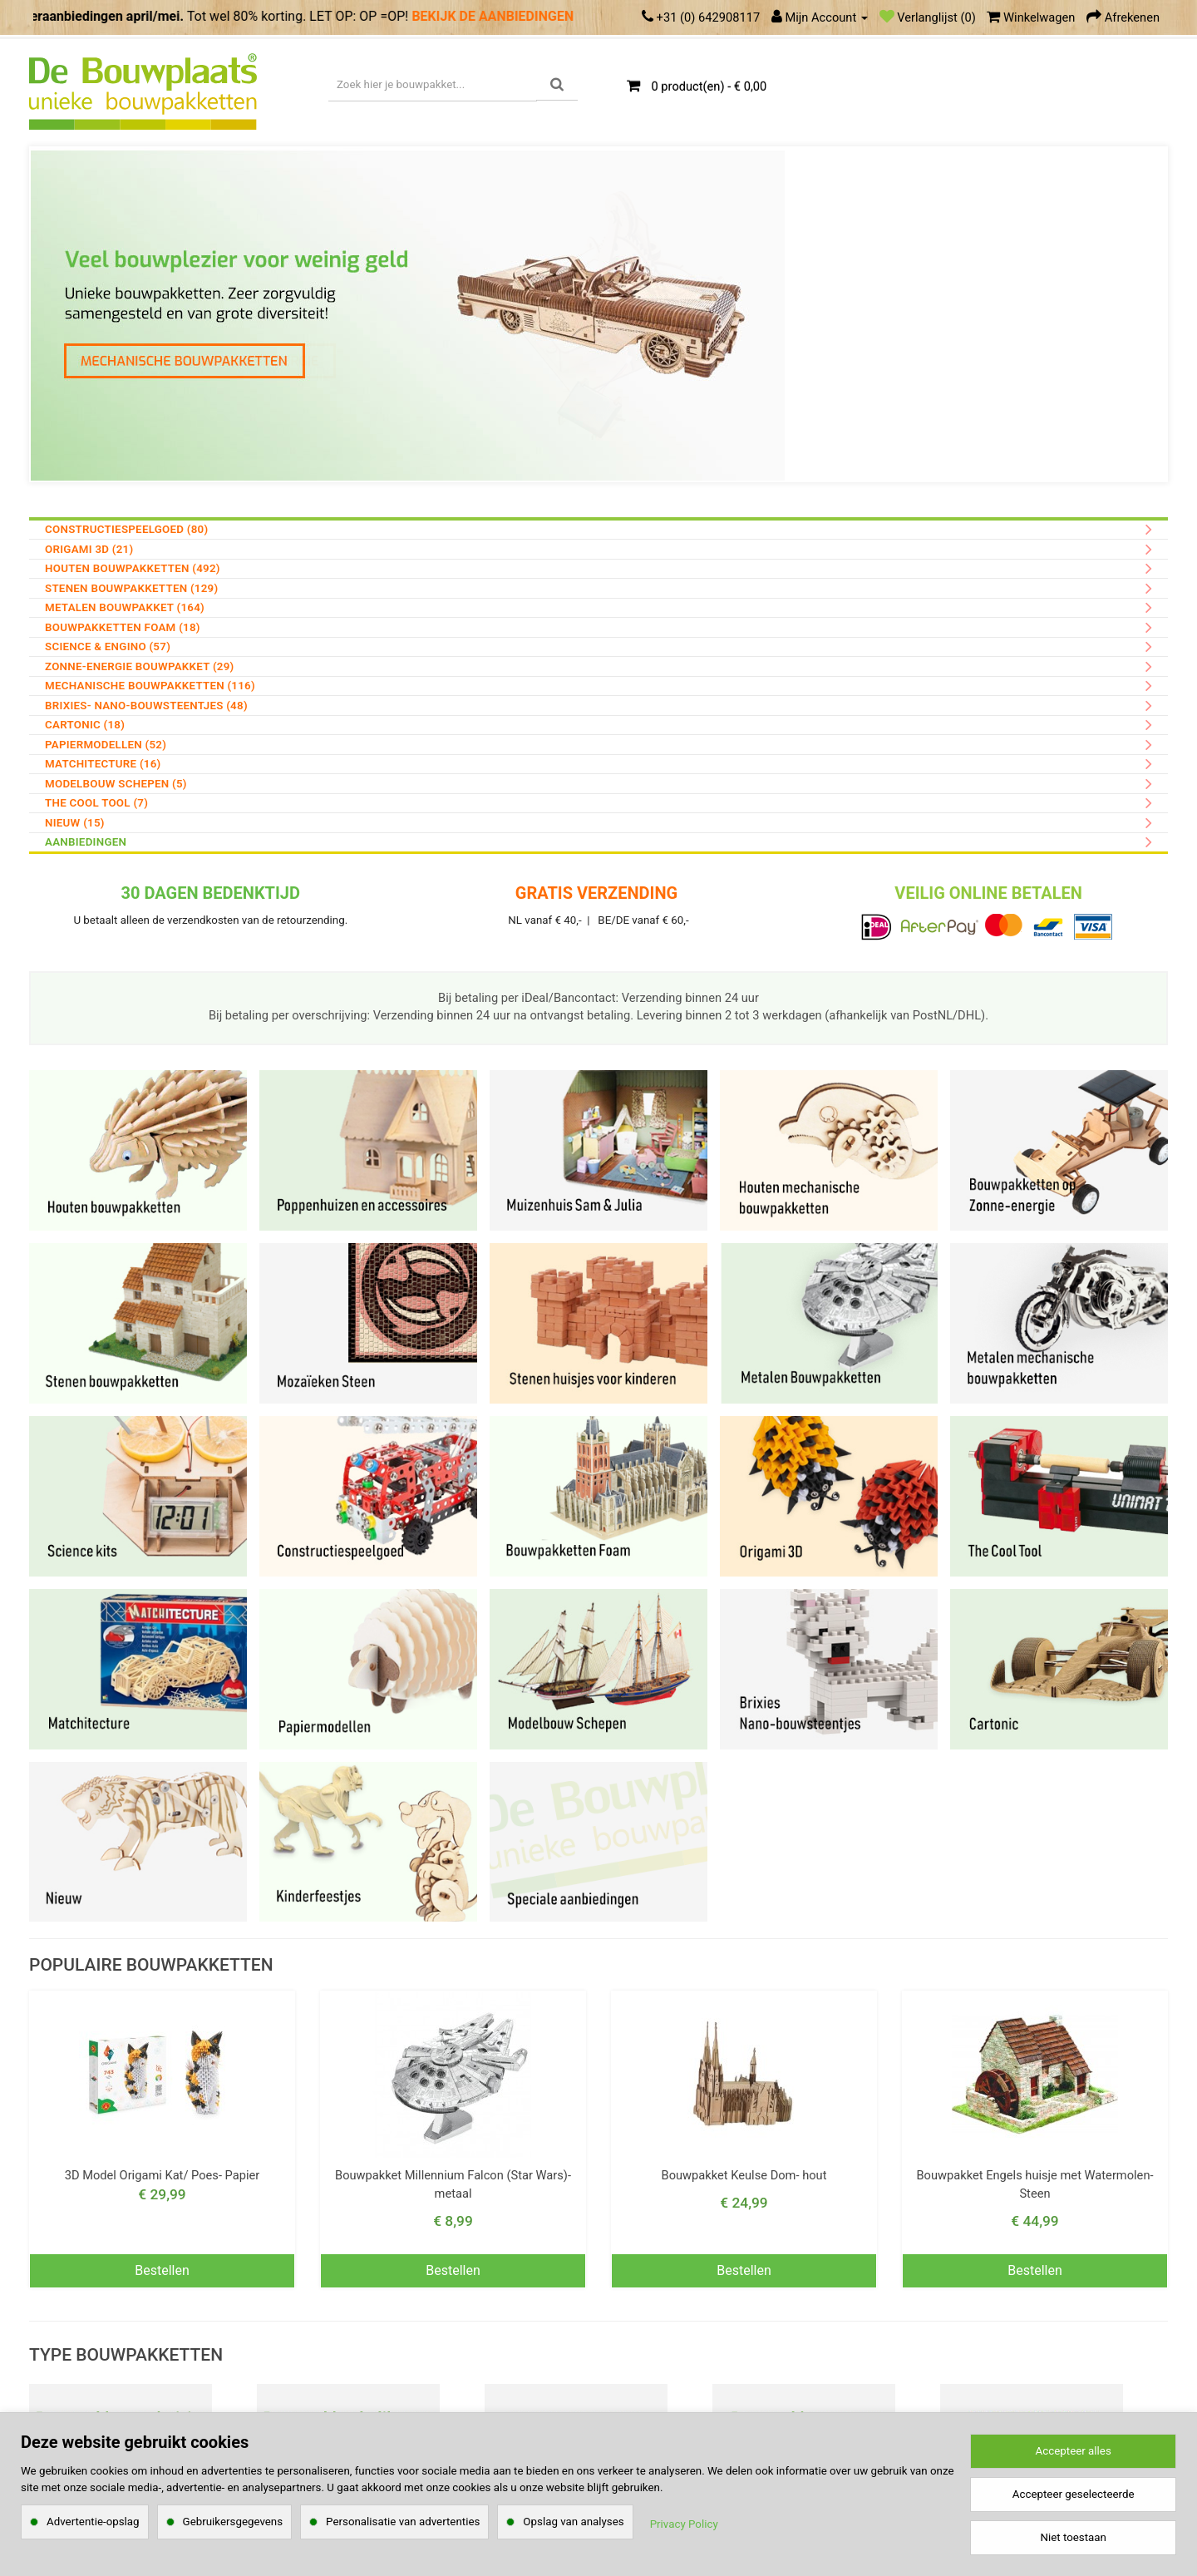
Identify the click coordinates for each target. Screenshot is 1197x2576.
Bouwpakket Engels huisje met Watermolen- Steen (1034, 2184)
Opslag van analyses (573, 2521)
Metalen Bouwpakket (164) (124, 607)
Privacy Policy (684, 2524)
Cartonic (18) (85, 724)
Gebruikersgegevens (233, 2521)
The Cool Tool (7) (96, 803)
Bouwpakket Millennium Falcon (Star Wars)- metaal (453, 2184)
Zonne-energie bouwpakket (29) (139, 666)
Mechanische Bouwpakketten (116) (150, 685)
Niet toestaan (1073, 2537)
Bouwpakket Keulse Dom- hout (744, 2175)
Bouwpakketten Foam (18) (122, 627)
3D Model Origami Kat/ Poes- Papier (162, 2175)
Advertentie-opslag (93, 2521)
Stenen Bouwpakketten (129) (131, 588)
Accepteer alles (1073, 2451)
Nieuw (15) (75, 823)
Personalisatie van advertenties (403, 2521)
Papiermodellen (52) (105, 744)
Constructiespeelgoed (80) (126, 529)
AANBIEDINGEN (85, 842)
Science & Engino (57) (107, 646)
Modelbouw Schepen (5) (116, 783)
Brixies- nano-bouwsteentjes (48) (146, 705)
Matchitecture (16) (103, 764)
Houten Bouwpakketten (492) (132, 568)
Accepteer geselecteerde (1073, 2494)
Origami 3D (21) (89, 549)
